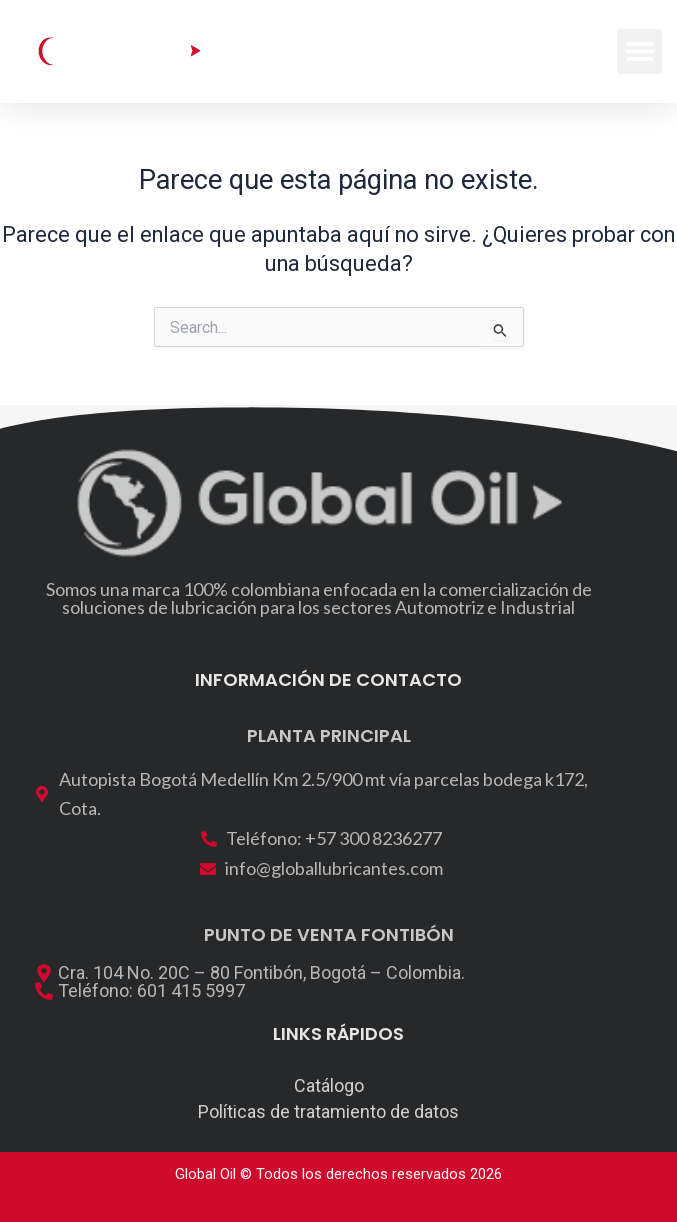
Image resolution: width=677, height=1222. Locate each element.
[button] (639, 51)
